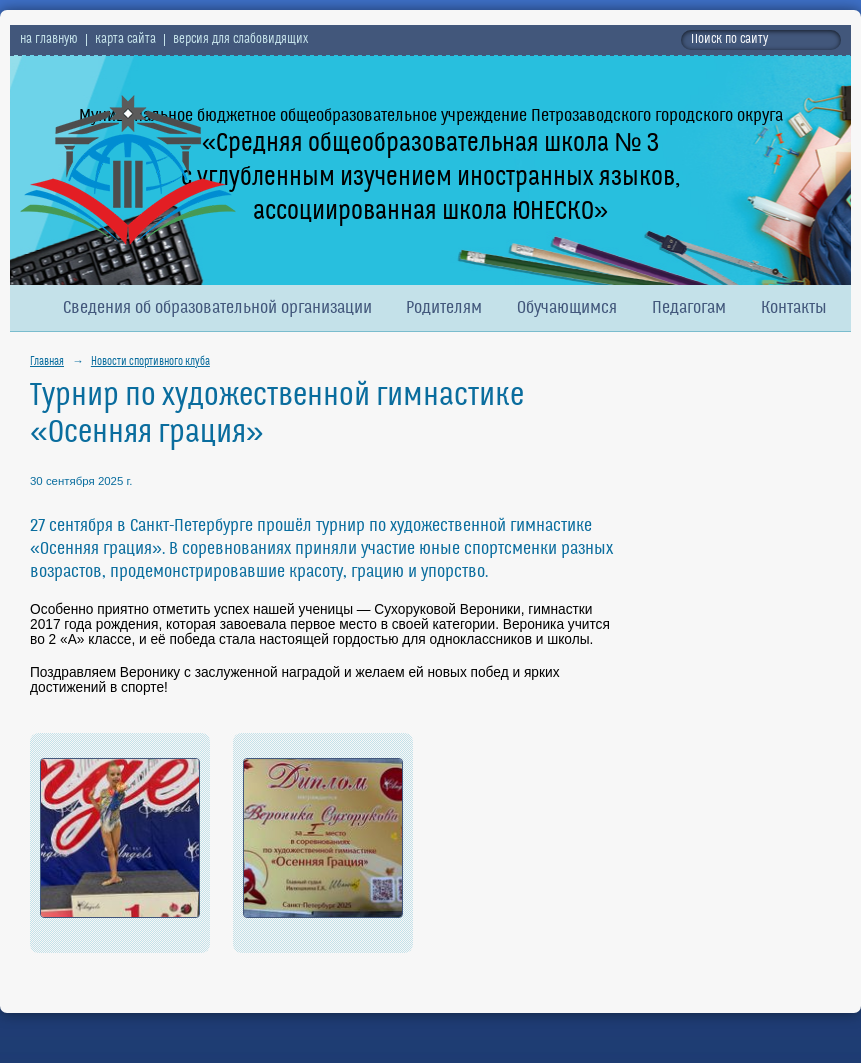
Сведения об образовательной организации (217, 308)
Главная (47, 362)
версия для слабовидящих (240, 40)
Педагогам (689, 308)
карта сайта (125, 40)
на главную (49, 40)
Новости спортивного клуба (150, 362)
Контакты (794, 308)
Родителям (444, 308)
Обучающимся (567, 308)
